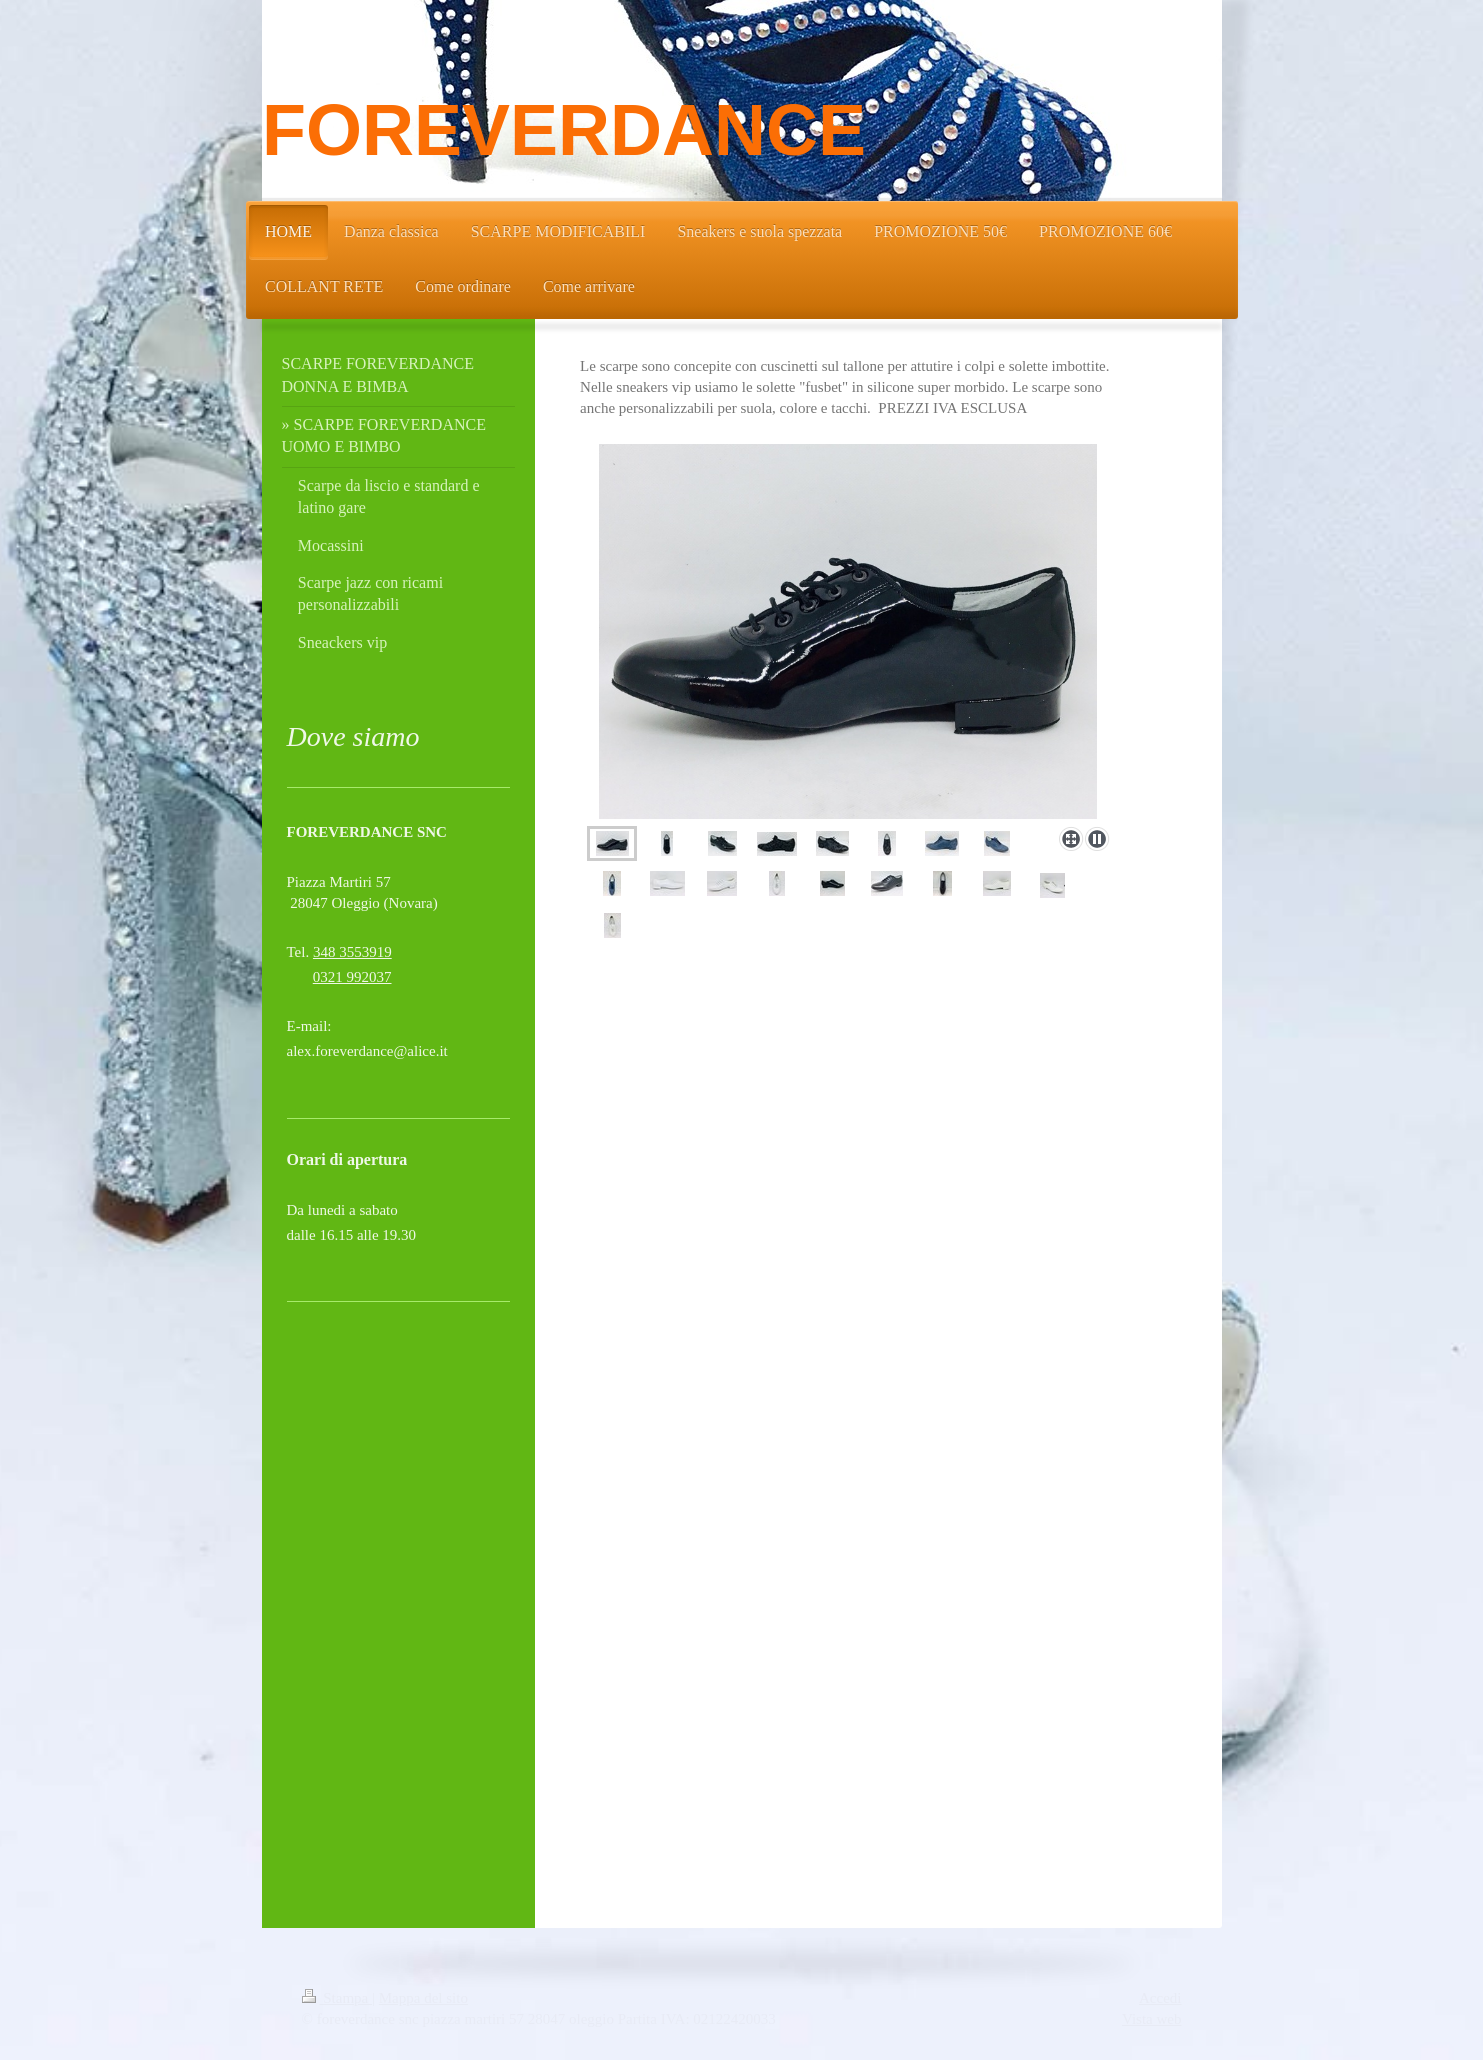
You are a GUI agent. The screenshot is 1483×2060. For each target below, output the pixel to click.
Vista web (1152, 2019)
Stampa (337, 1998)
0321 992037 (352, 977)
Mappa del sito (423, 1998)
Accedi (1160, 1998)
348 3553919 (352, 952)
